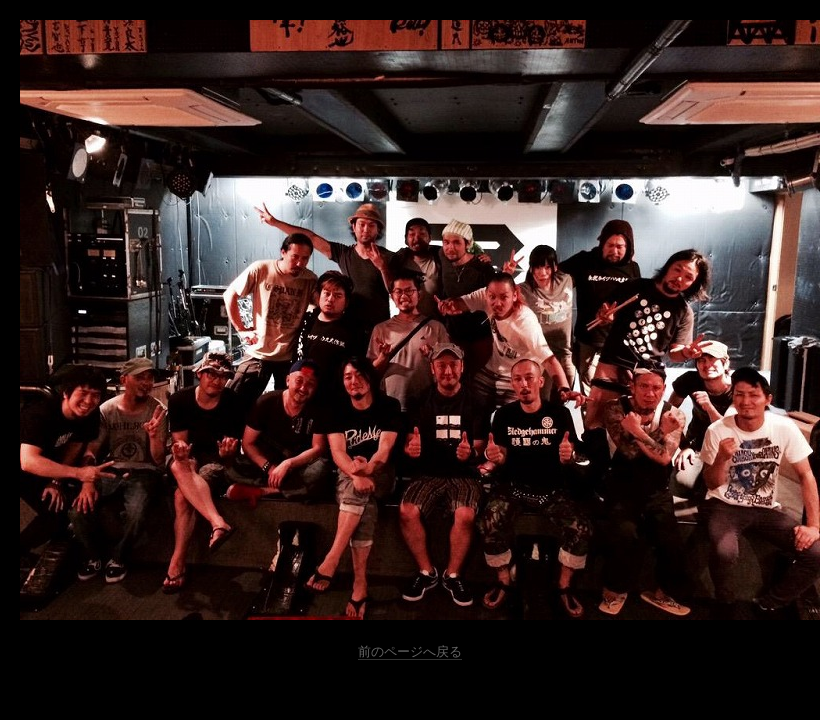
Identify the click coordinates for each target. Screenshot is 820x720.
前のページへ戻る (410, 651)
